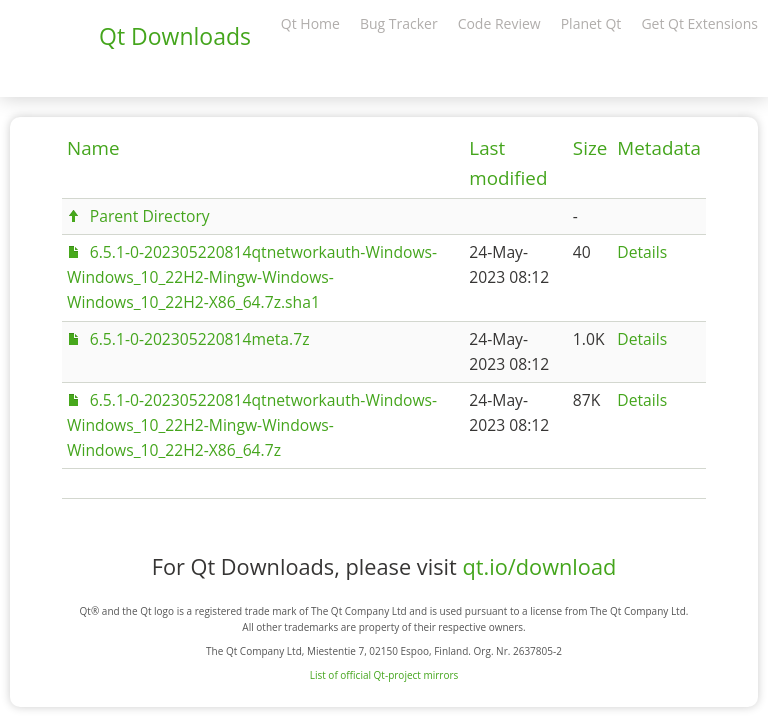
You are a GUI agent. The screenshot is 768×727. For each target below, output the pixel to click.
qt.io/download (539, 566)
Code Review (499, 23)
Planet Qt (591, 23)
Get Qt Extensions (699, 23)
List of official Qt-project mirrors (384, 675)
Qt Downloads (175, 36)
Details (642, 252)
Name (93, 148)
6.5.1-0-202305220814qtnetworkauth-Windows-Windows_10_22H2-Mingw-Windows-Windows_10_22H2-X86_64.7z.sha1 (252, 277)
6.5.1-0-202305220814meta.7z (200, 339)
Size (590, 148)
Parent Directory (150, 216)
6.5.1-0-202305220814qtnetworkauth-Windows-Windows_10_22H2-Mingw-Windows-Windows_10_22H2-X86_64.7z (252, 425)
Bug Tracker (399, 23)
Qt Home (310, 23)
